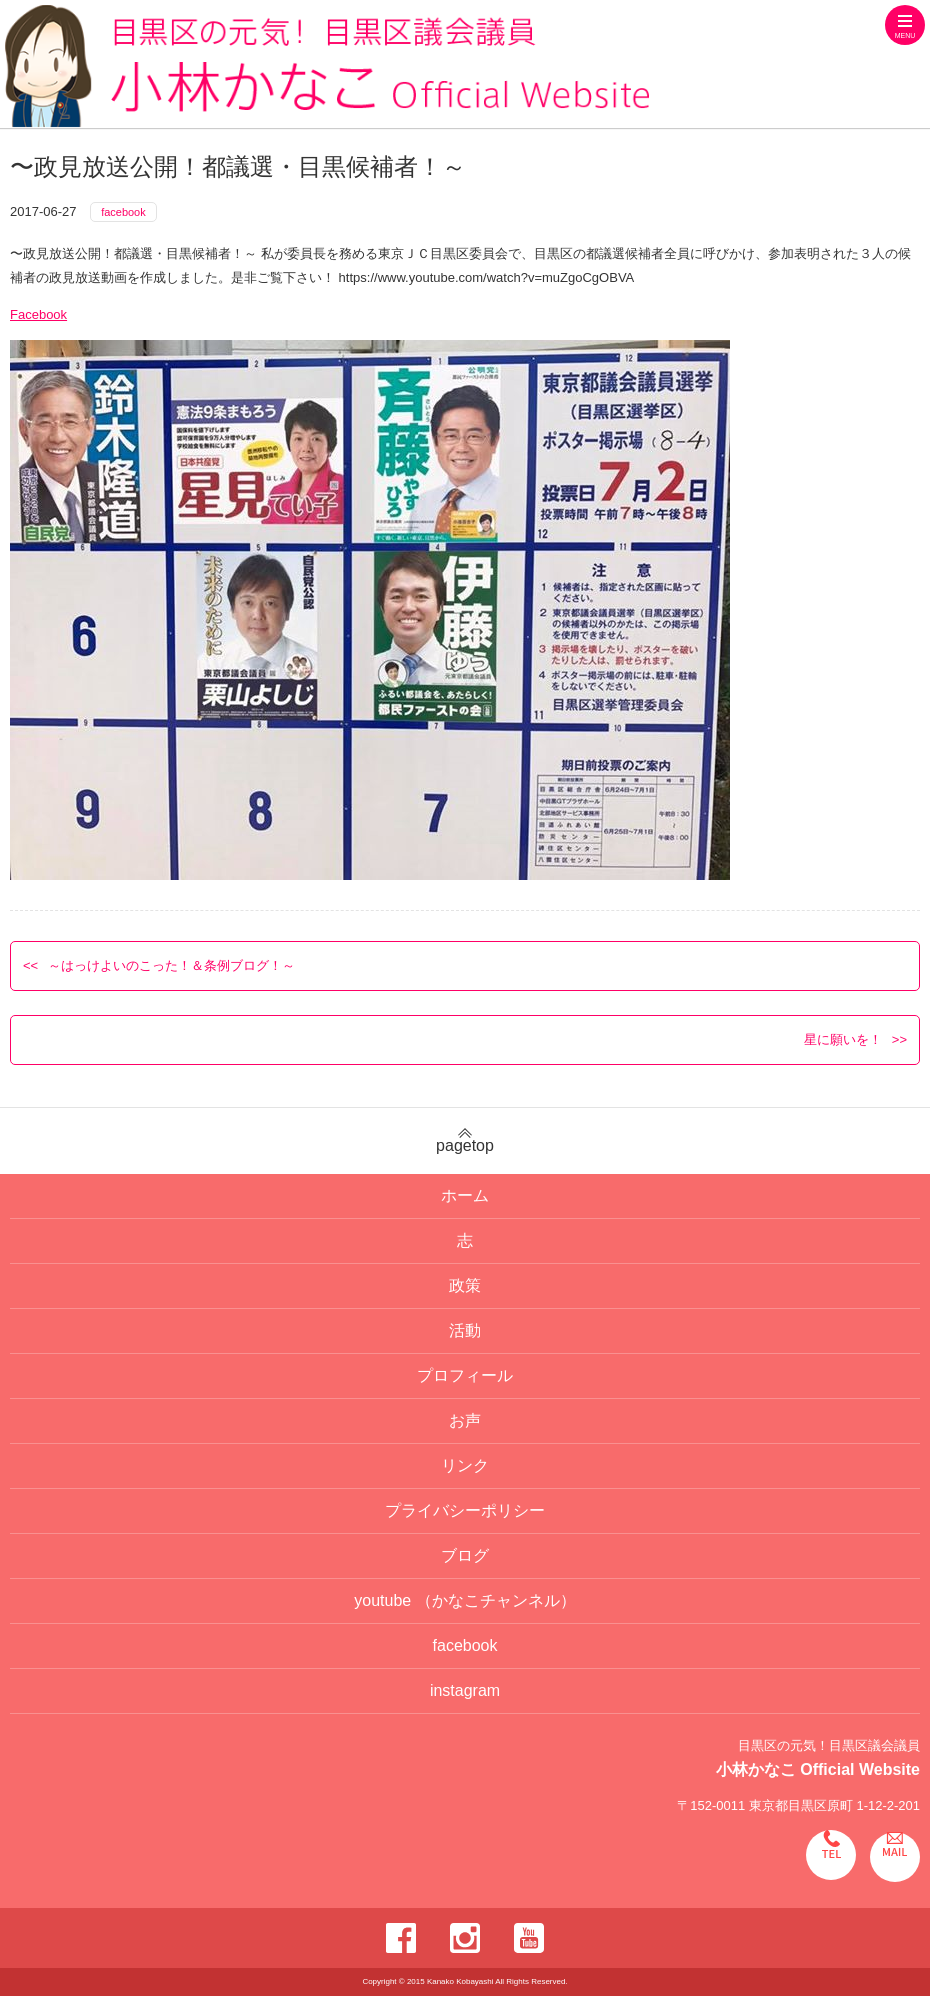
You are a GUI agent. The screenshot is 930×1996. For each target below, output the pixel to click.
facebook (123, 212)
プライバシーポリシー (465, 1510)
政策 (465, 1285)
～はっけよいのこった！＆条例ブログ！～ (171, 965)
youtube (464, 1600)
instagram (465, 1690)
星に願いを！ (843, 1039)
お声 (465, 1420)
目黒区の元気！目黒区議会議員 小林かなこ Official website (327, 66)
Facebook (38, 314)
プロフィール (465, 1375)
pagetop (465, 1141)
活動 (465, 1330)
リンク (465, 1465)
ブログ (465, 1555)
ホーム (465, 1195)
